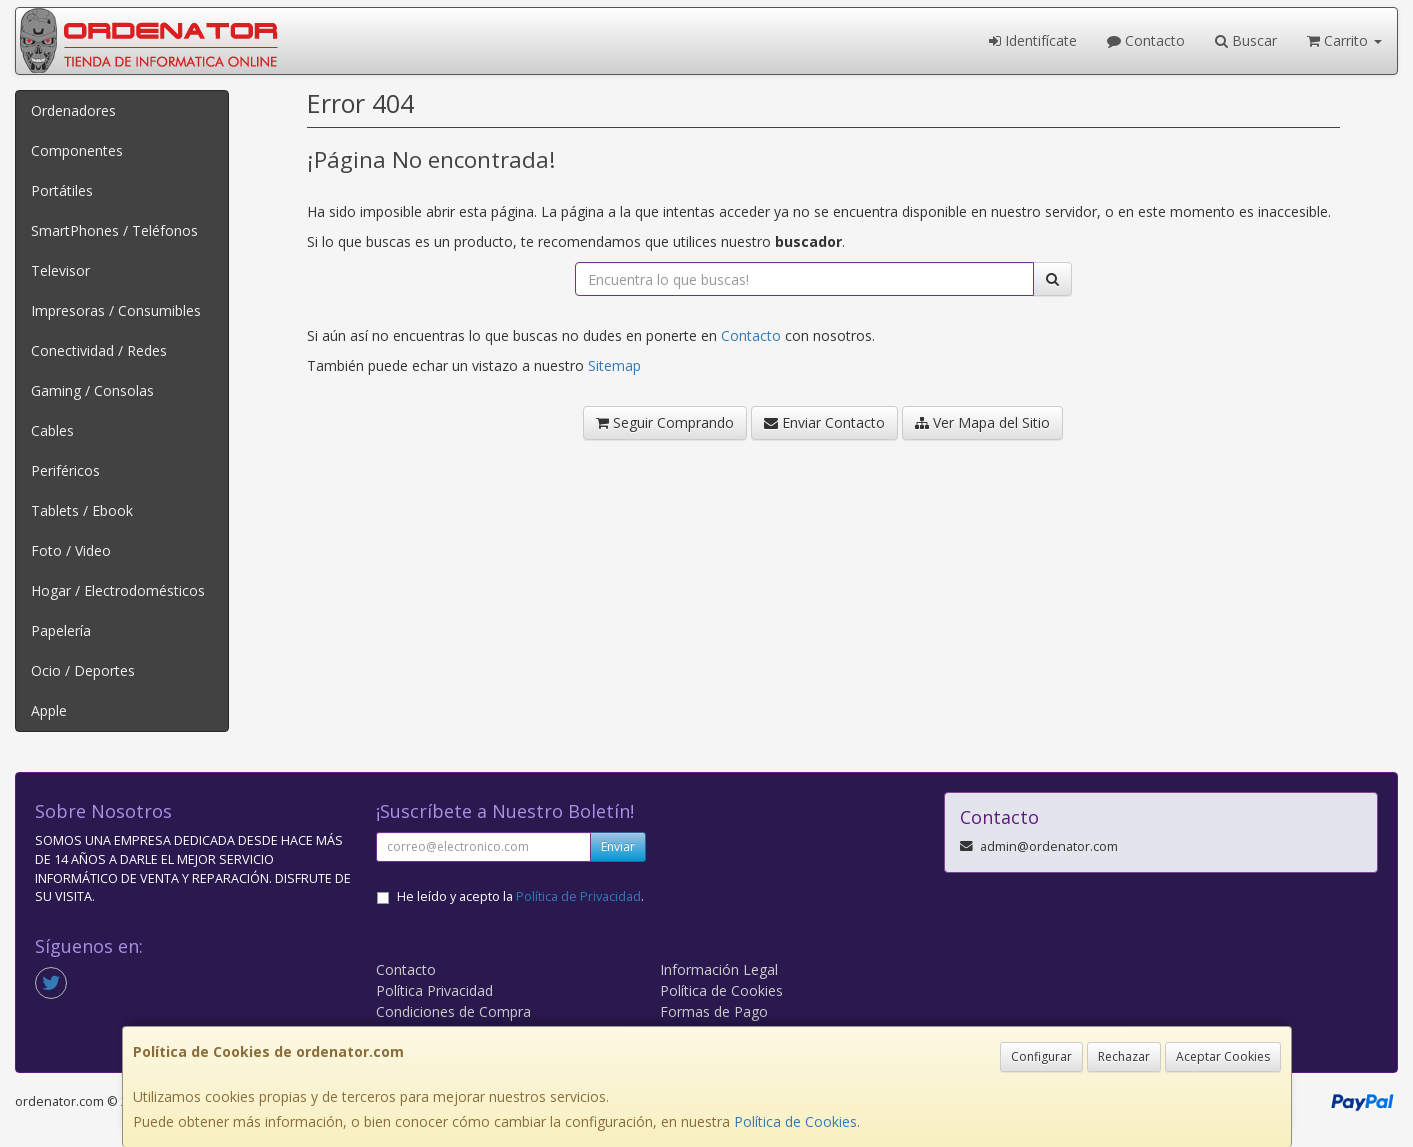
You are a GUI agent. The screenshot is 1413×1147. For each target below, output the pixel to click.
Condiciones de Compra (453, 1011)
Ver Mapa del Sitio (982, 422)
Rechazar (1124, 1056)
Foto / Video (71, 550)
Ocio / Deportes (83, 670)
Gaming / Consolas (92, 390)
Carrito (1344, 40)
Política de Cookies (795, 1121)
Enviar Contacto (824, 422)
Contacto (1146, 40)
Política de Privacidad (578, 896)
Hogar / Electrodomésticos (118, 590)
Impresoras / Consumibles (116, 310)
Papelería (61, 630)
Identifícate (1033, 40)
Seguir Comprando (665, 422)
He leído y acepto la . (520, 896)
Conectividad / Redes (99, 350)
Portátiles (62, 190)
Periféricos (65, 470)
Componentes (77, 150)
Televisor (60, 270)
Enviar (618, 846)
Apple (49, 710)
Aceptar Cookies (1223, 1056)
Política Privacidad (434, 990)
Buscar (1246, 40)
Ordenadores (73, 110)
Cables (52, 430)
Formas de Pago (714, 1011)
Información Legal (719, 969)
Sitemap (614, 365)
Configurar (1041, 1056)
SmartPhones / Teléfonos (114, 230)
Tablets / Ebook (82, 510)
